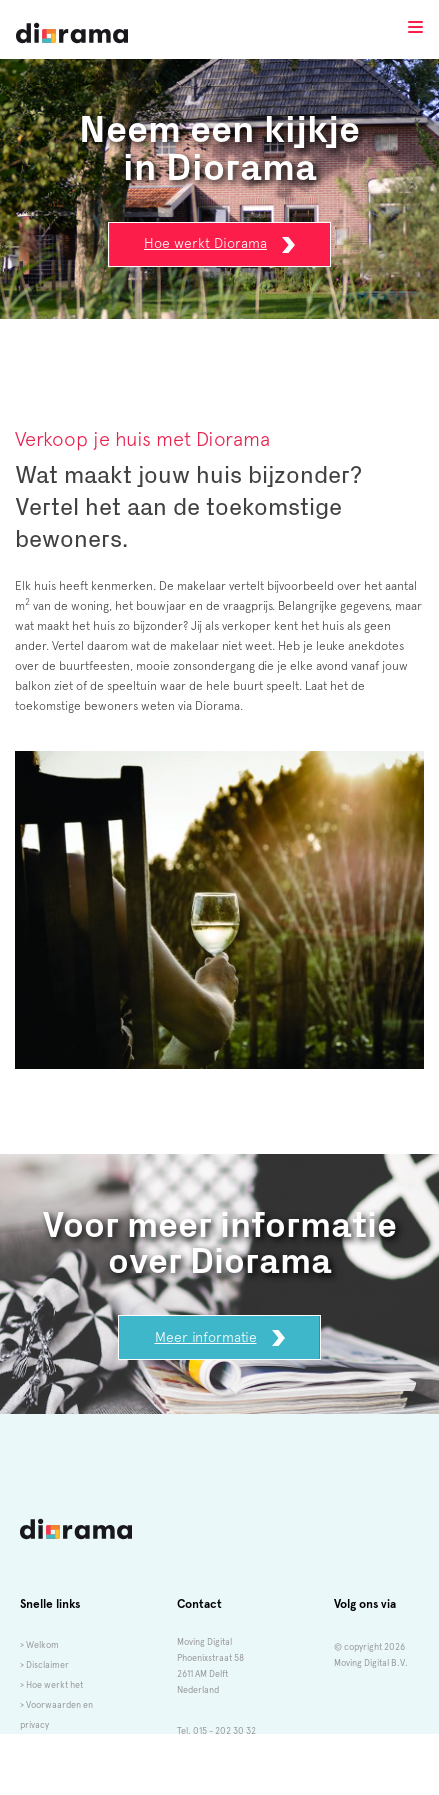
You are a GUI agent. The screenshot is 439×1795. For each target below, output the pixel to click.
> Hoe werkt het (51, 1685)
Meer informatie (220, 1338)
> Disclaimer (44, 1665)
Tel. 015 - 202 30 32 (216, 1731)
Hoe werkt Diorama (219, 244)
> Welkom (39, 1645)
